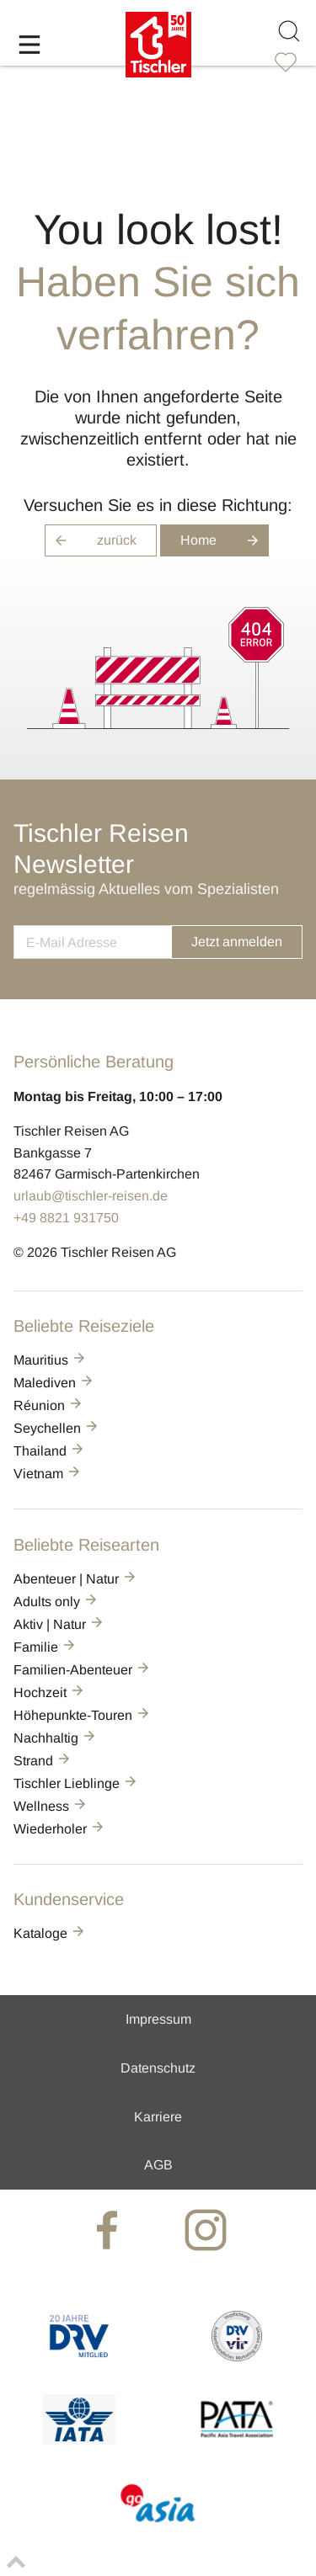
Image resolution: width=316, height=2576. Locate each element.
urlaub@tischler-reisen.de (90, 1196)
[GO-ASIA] (158, 2524)
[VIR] (237, 2357)
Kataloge (50, 1933)
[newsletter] (92, 942)
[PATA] (237, 2440)
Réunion (48, 1405)
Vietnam (48, 1473)
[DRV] (78, 2357)
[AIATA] (78, 2440)
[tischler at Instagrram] (207, 2229)
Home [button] (224, 540)
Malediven (54, 1383)
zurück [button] (91, 540)
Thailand (49, 1451)
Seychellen (56, 1428)
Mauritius (50, 1360)
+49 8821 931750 (66, 1218)
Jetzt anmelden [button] (236, 941)
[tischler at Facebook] (108, 2229)
